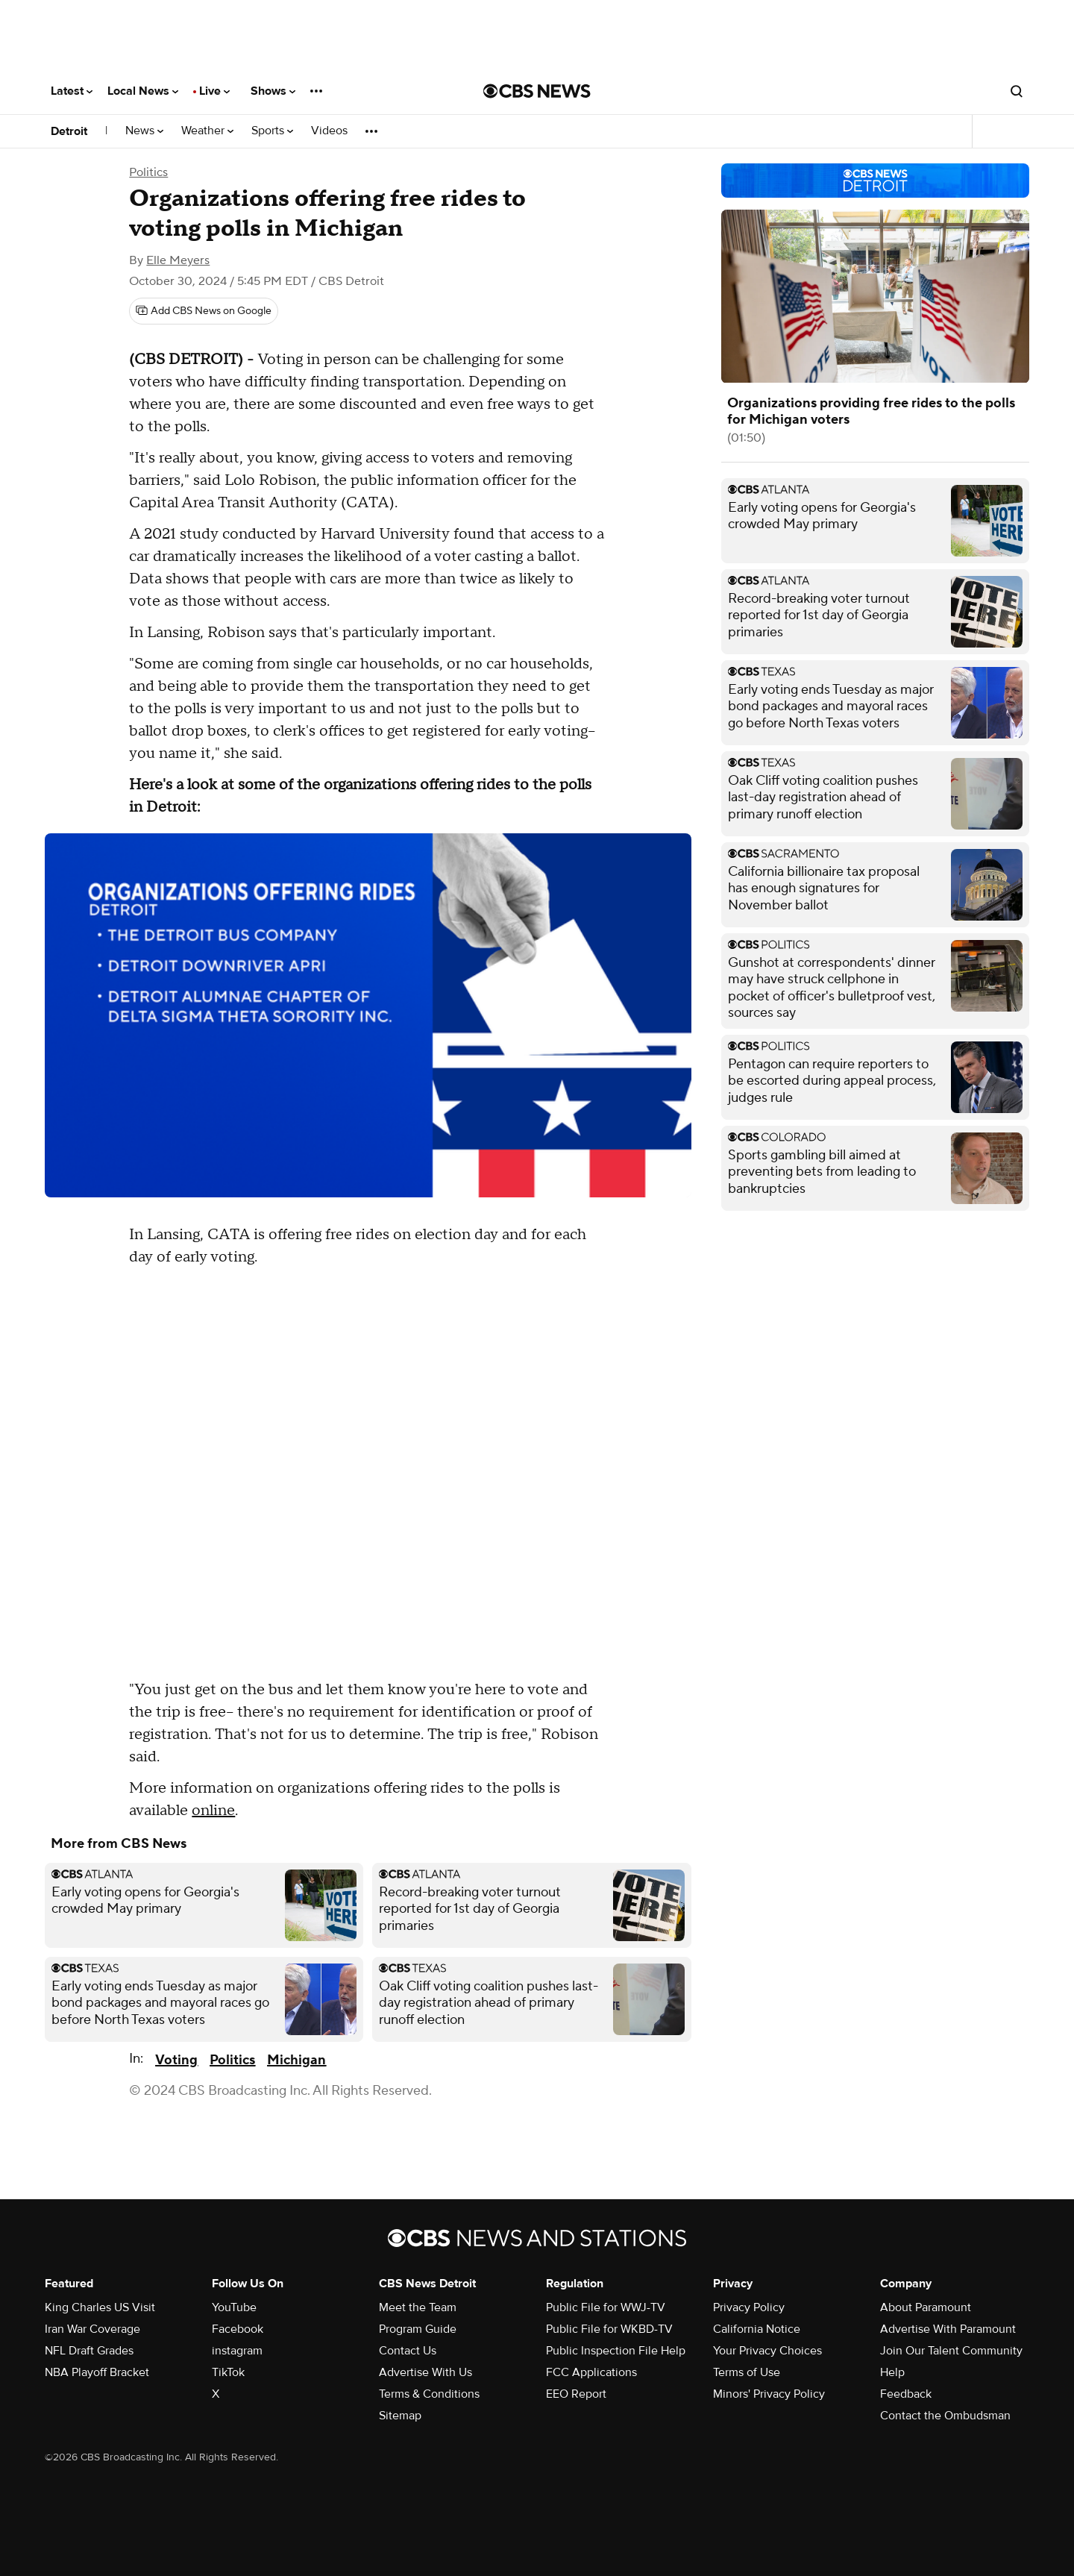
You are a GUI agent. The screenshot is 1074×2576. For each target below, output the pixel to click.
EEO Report (576, 2394)
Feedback (906, 2394)
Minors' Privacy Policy (769, 2394)
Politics (148, 172)
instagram (237, 2351)
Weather (207, 131)
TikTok (228, 2372)
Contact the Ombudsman (945, 2416)
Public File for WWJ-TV (605, 2307)
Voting (176, 2060)
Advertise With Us (425, 2372)
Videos (329, 131)
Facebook (237, 2329)
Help (892, 2372)
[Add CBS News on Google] (203, 311)
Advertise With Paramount (948, 2329)
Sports (272, 131)
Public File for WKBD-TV (609, 2329)
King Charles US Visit (100, 2307)
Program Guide (417, 2329)
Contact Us (407, 2351)
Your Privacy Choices (767, 2351)
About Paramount (925, 2307)
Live (214, 91)
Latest (71, 91)
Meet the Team (417, 2307)
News (144, 131)
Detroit (69, 131)
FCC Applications (591, 2372)
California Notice (756, 2329)
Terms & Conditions (429, 2394)
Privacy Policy (749, 2307)
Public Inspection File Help (615, 2351)
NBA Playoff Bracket (97, 2372)
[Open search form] (1016, 91)
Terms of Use (746, 2372)
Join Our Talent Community (951, 2351)
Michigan (296, 2060)
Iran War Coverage (92, 2329)
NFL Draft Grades (89, 2351)
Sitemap (400, 2416)
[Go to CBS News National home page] (537, 91)
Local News (142, 91)
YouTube (234, 2307)
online (213, 1810)
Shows (273, 91)
